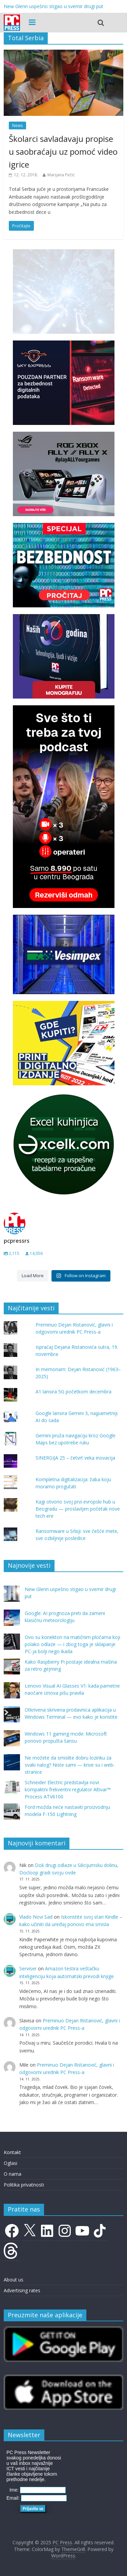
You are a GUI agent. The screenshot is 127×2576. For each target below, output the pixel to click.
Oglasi (10, 2163)
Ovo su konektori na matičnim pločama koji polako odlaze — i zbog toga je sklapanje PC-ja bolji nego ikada (72, 1644)
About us (13, 2279)
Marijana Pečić (61, 175)
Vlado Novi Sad (35, 1917)
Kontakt (12, 2152)
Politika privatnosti (24, 2184)
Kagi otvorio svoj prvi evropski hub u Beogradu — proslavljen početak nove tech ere (78, 1508)
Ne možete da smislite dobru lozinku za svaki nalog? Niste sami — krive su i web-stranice (70, 1764)
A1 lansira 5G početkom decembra (73, 1391)
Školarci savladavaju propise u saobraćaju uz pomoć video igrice (63, 151)
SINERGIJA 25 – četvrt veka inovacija (75, 1458)
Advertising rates (22, 2290)
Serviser (28, 1968)
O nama (12, 2174)
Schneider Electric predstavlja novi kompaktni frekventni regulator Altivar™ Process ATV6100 (68, 1789)
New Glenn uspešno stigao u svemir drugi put (53, 6)
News (17, 125)
